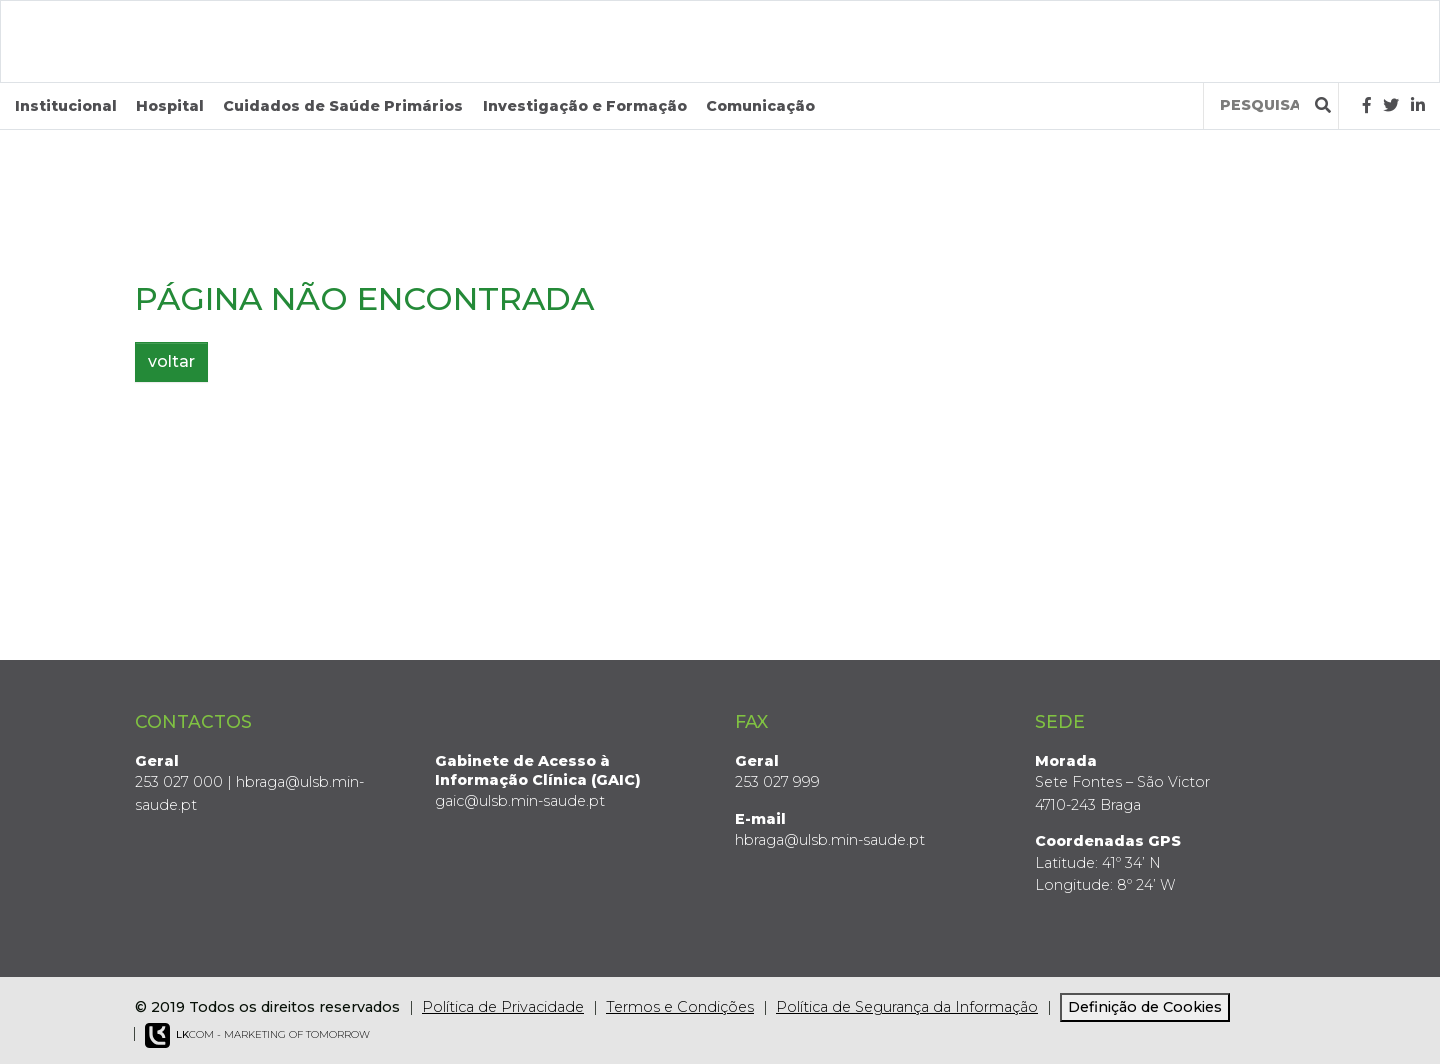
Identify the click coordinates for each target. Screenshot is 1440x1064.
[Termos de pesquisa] (1259, 105)
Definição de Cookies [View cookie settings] (1145, 1007)
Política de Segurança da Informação (907, 1007)
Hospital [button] (170, 106)
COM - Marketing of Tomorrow (257, 1035)
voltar (171, 361)
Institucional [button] (66, 106)
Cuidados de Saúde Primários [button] (343, 106)
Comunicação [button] (760, 106)
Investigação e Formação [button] (585, 106)
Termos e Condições (680, 1007)
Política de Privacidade (503, 1007)
